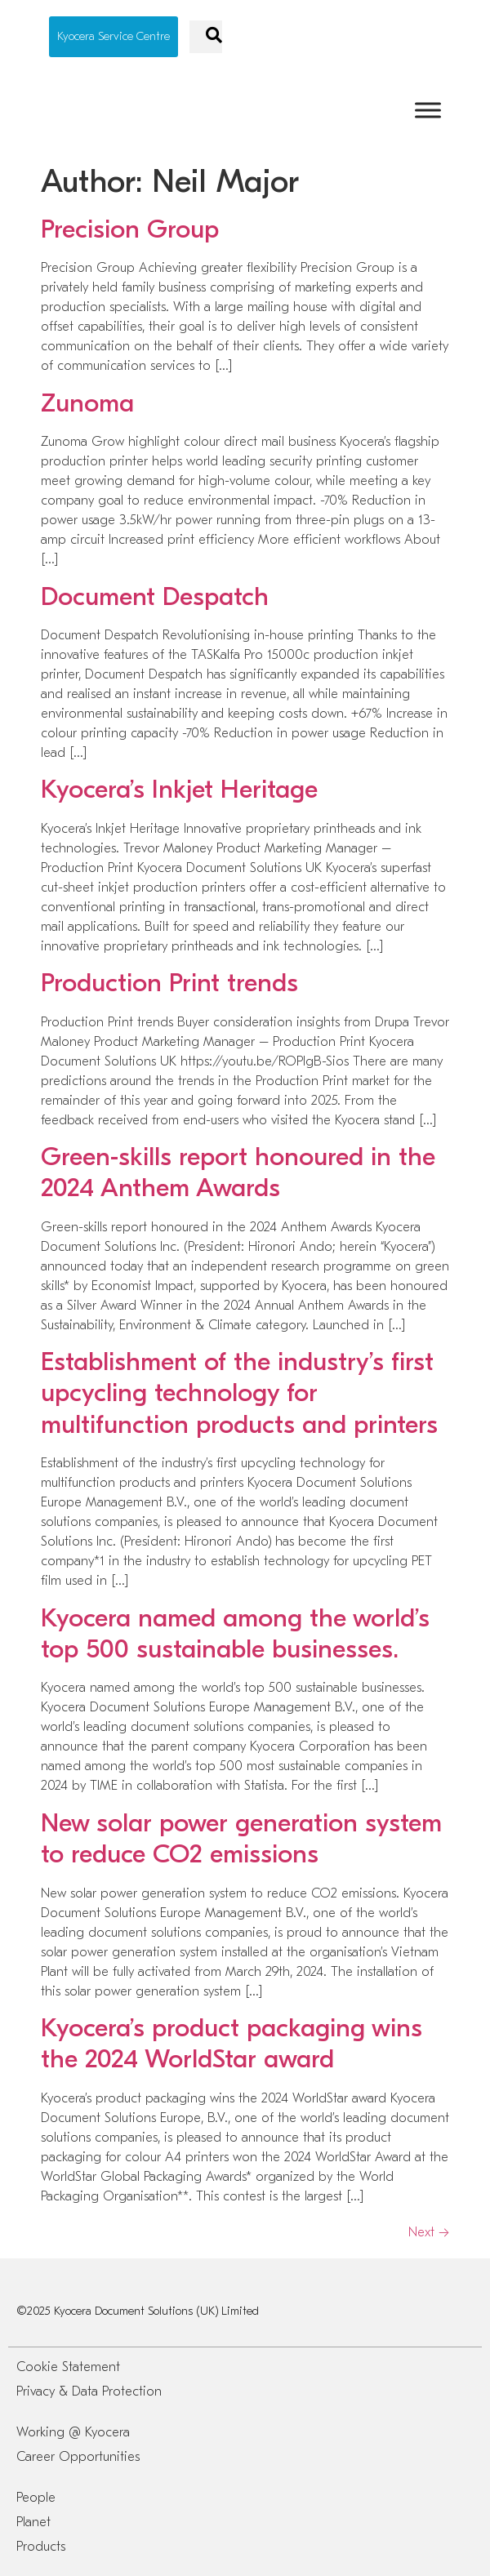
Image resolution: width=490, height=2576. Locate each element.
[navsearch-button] (205, 36)
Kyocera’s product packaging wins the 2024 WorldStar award (231, 2043)
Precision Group (130, 229)
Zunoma (87, 403)
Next (428, 2232)
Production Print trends (169, 983)
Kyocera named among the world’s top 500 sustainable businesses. (235, 1633)
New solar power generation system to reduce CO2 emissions (241, 1838)
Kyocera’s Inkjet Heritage (179, 789)
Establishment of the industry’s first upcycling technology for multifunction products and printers (239, 1392)
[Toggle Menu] (428, 110)
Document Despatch (155, 596)
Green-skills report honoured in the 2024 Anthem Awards (238, 1172)
